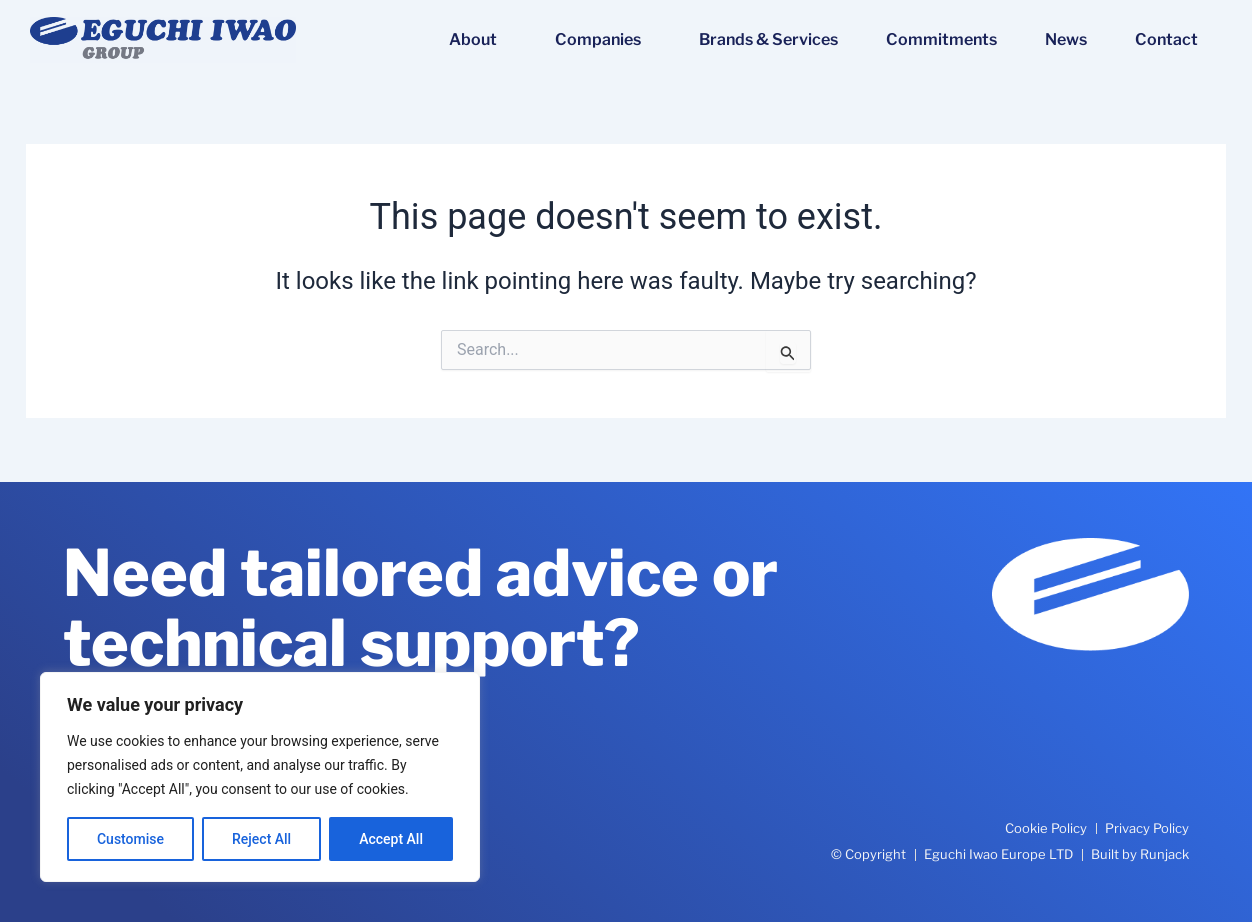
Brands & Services (768, 39)
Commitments (941, 39)
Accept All (391, 839)
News (1066, 39)
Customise (130, 839)
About (478, 40)
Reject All (261, 839)
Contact (1166, 39)
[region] (260, 777)
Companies (603, 40)
